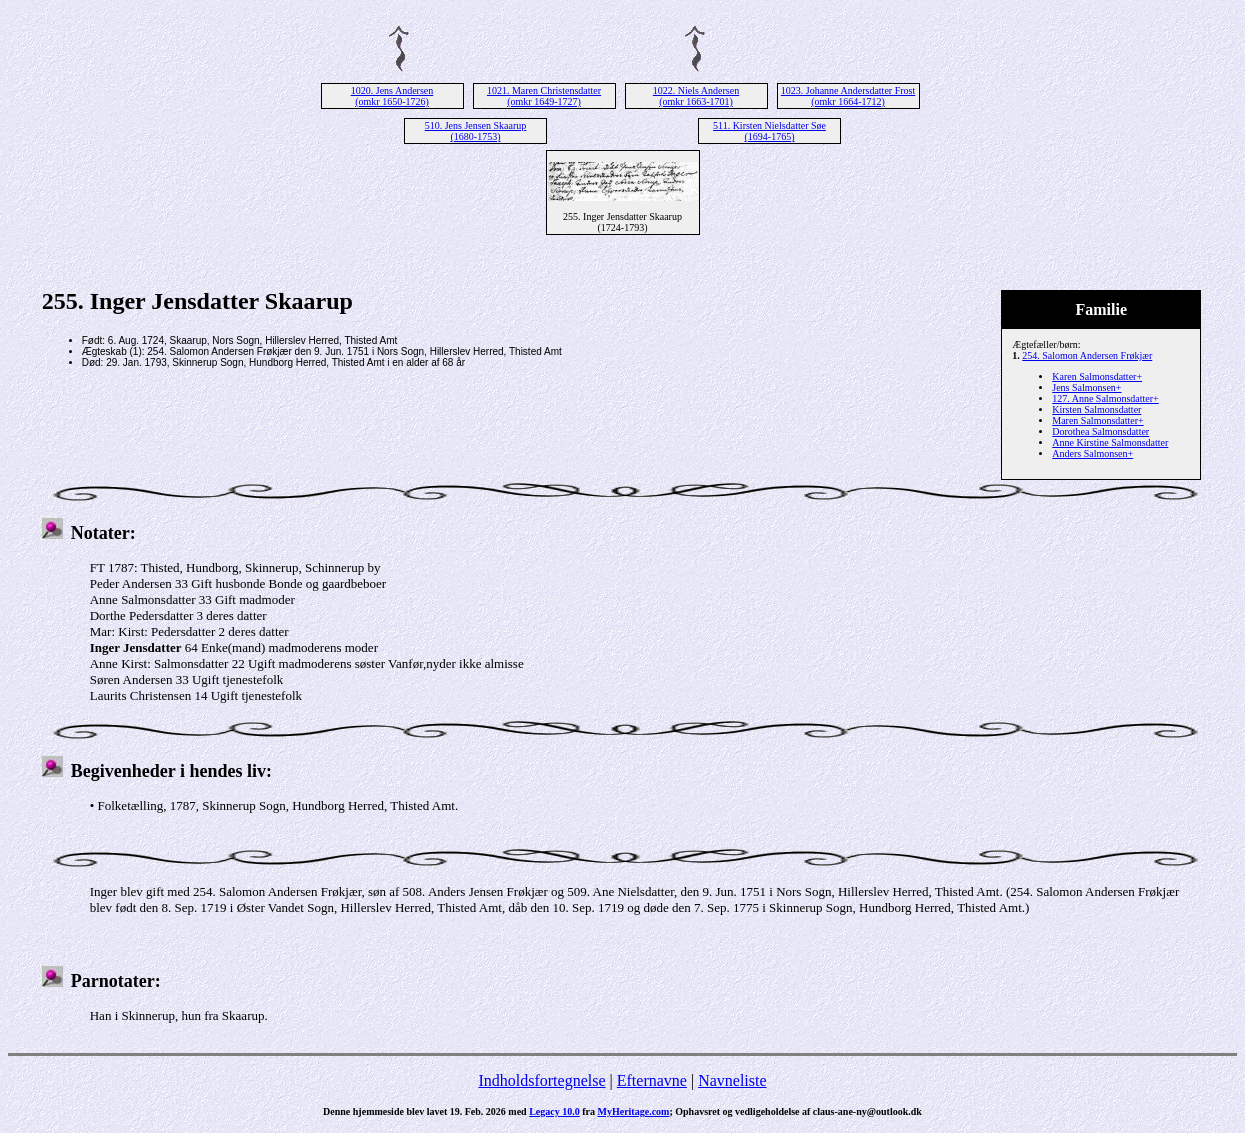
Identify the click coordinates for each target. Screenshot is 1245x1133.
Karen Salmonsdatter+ (1097, 376)
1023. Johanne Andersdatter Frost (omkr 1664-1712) (848, 96)
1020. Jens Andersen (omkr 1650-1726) (392, 96)
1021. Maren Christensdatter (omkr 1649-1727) (544, 96)
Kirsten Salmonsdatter (1096, 409)
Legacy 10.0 (554, 1111)
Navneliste (732, 1080)
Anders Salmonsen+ (1092, 453)
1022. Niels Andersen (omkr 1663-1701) (696, 96)
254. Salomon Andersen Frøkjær (1087, 355)
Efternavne (652, 1080)
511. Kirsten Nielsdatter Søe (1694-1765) (769, 131)
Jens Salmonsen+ (1086, 387)
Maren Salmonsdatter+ (1097, 420)
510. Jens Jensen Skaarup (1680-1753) (476, 131)
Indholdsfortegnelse (541, 1080)
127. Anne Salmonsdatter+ (1105, 398)
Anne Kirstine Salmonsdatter (1110, 442)
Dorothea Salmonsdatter (1100, 431)
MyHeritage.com (634, 1111)
